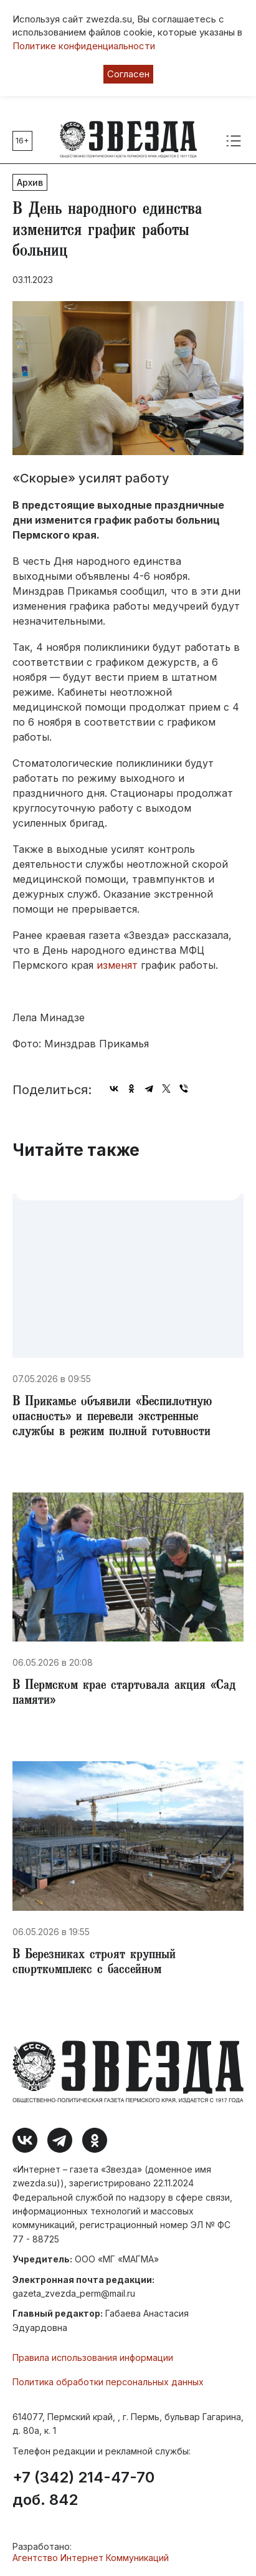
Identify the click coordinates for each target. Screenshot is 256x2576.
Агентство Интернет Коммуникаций (90, 2557)
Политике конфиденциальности (83, 46)
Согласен (128, 74)
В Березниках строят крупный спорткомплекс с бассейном (94, 1963)
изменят (117, 965)
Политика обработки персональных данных (108, 2382)
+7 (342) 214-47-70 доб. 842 (83, 2489)
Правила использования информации (92, 2357)
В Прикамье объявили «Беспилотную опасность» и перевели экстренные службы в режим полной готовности (112, 1417)
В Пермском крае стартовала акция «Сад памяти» (123, 1694)
